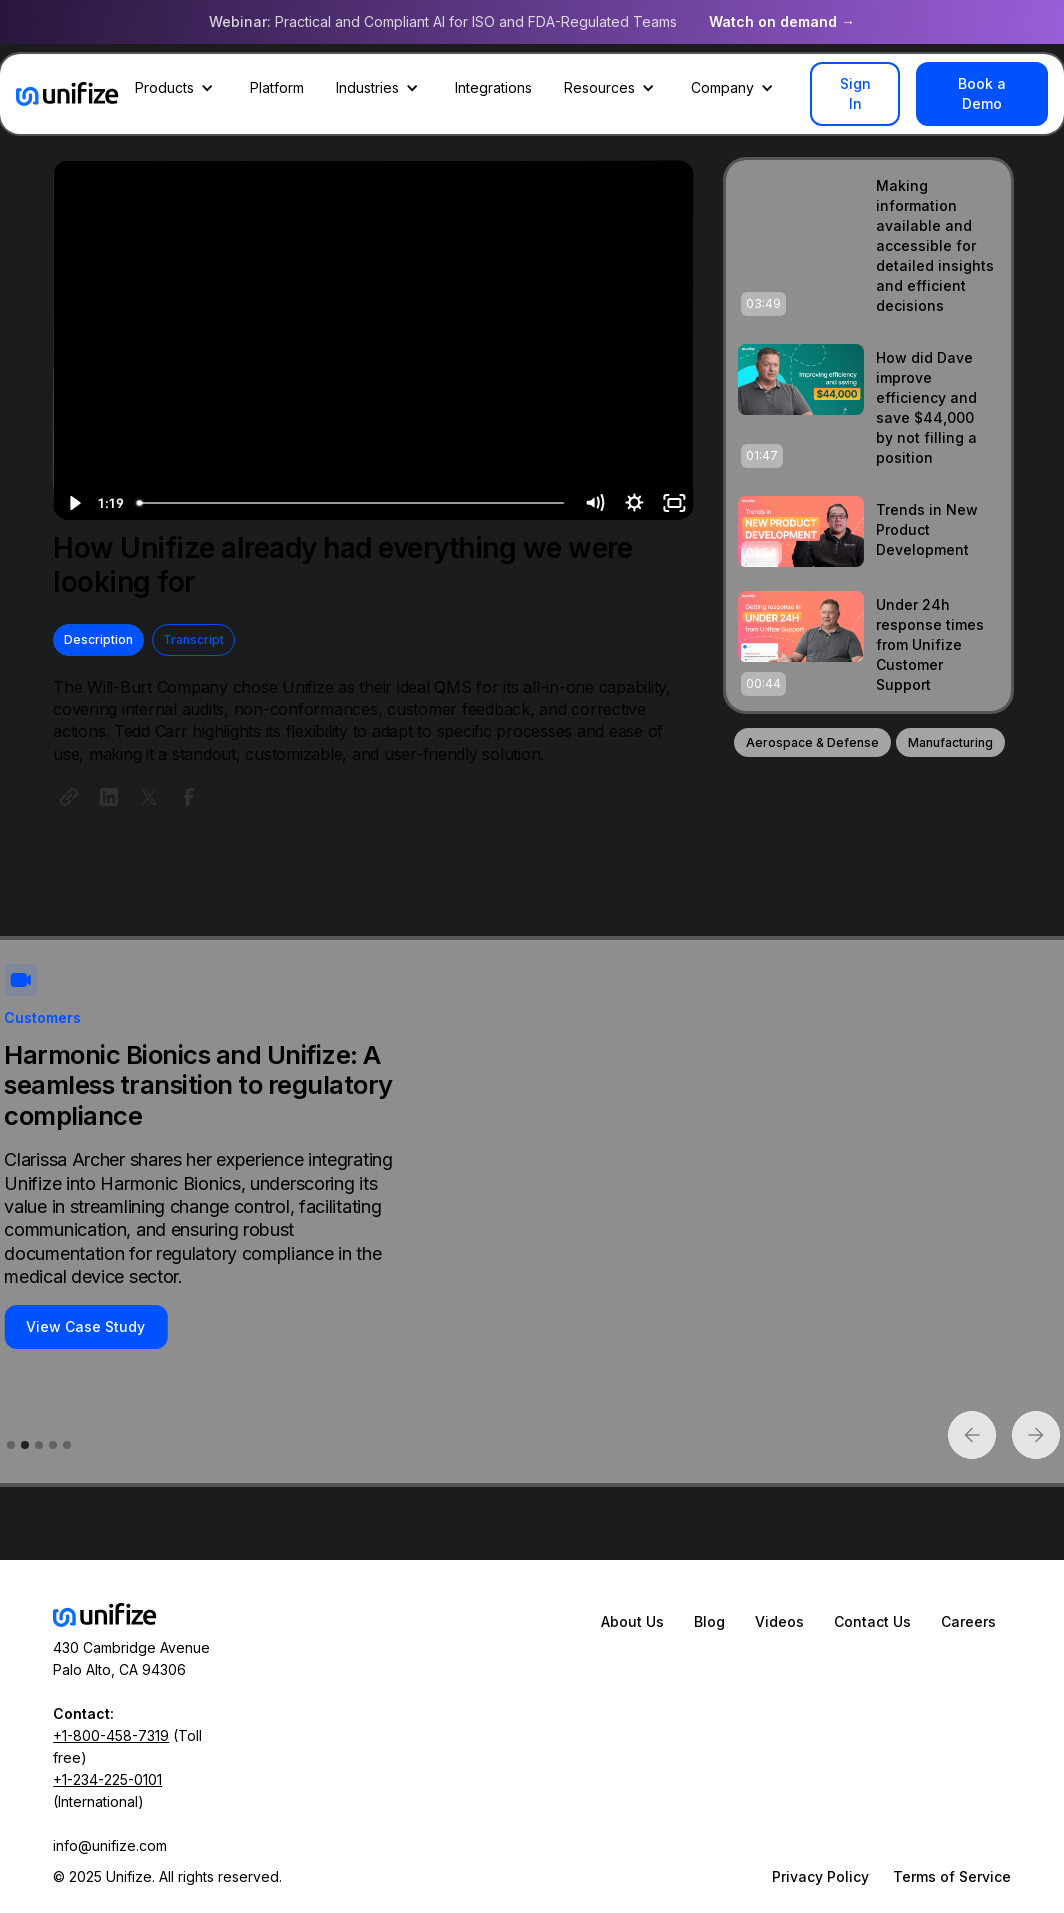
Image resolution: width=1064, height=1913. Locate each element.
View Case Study (85, 1326)
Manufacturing (950, 742)
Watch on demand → (782, 21)
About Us (632, 1621)
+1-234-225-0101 (107, 1779)
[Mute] (594, 503)
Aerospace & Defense (812, 742)
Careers (968, 1621)
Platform (277, 87)
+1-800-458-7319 (111, 1735)
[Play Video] (73, 503)
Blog (709, 1621)
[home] (67, 94)
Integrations (493, 87)
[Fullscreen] (674, 503)
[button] (176, 88)
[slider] (351, 503)
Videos (779, 1621)
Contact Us (872, 1621)
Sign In (855, 93)
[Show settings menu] (634, 503)
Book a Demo (982, 93)
